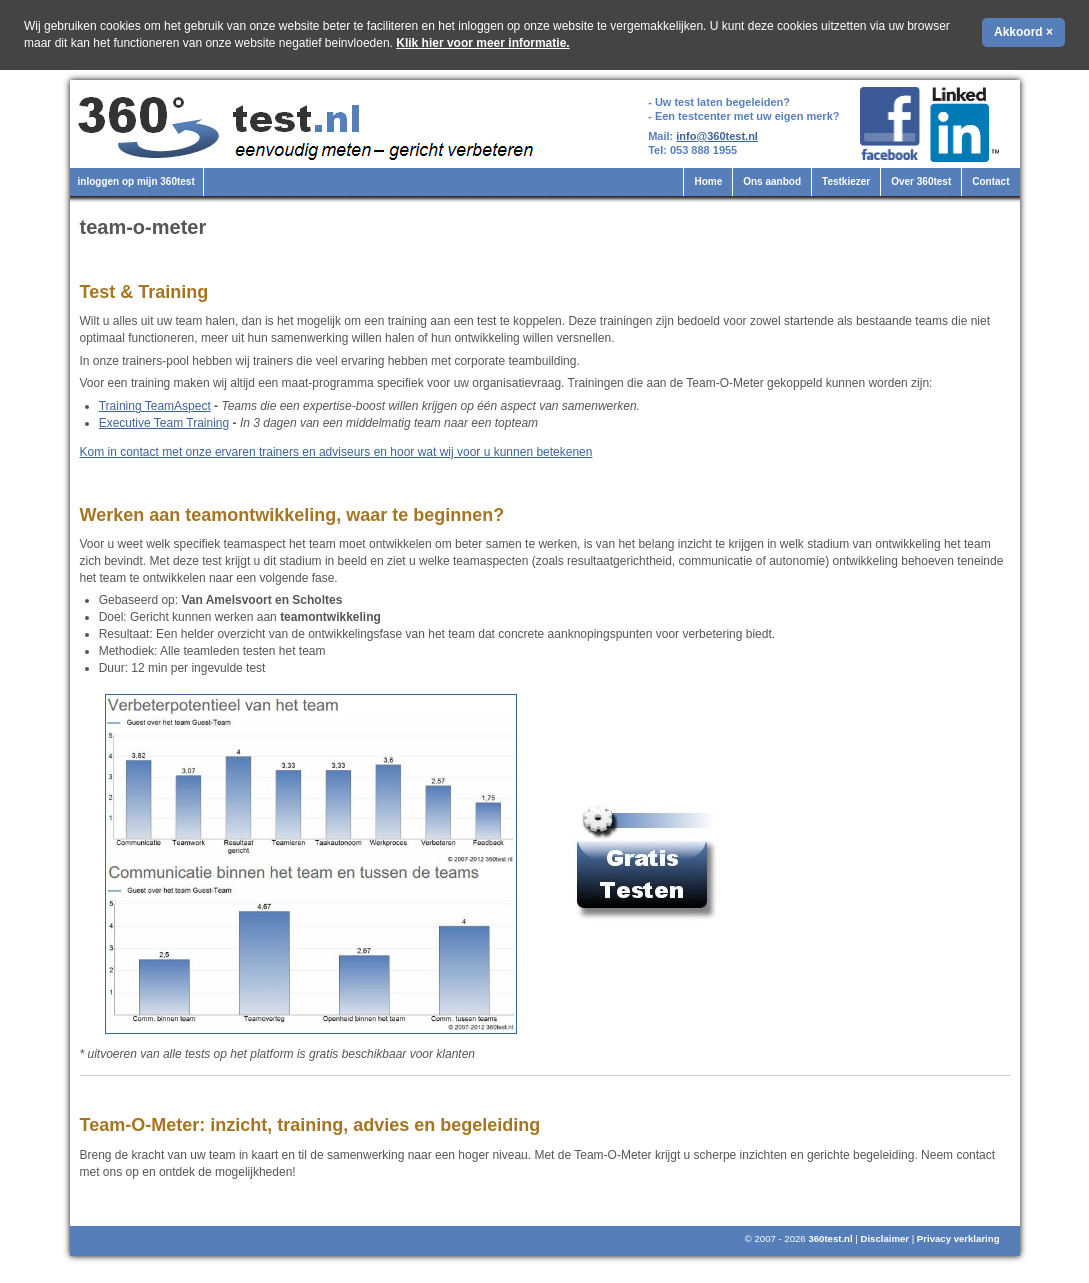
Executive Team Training (164, 423)
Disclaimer (884, 1238)
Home (708, 181)
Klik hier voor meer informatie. (482, 43)
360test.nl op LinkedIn (967, 124)
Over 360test (921, 181)
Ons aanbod (772, 181)
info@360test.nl (717, 136)
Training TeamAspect (155, 406)
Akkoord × (1023, 32)
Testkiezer (846, 181)
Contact (990, 181)
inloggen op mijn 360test (136, 181)
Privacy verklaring (958, 1238)
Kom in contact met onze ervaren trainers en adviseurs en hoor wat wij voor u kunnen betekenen (336, 452)
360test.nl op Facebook (889, 124)
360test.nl (830, 1238)
